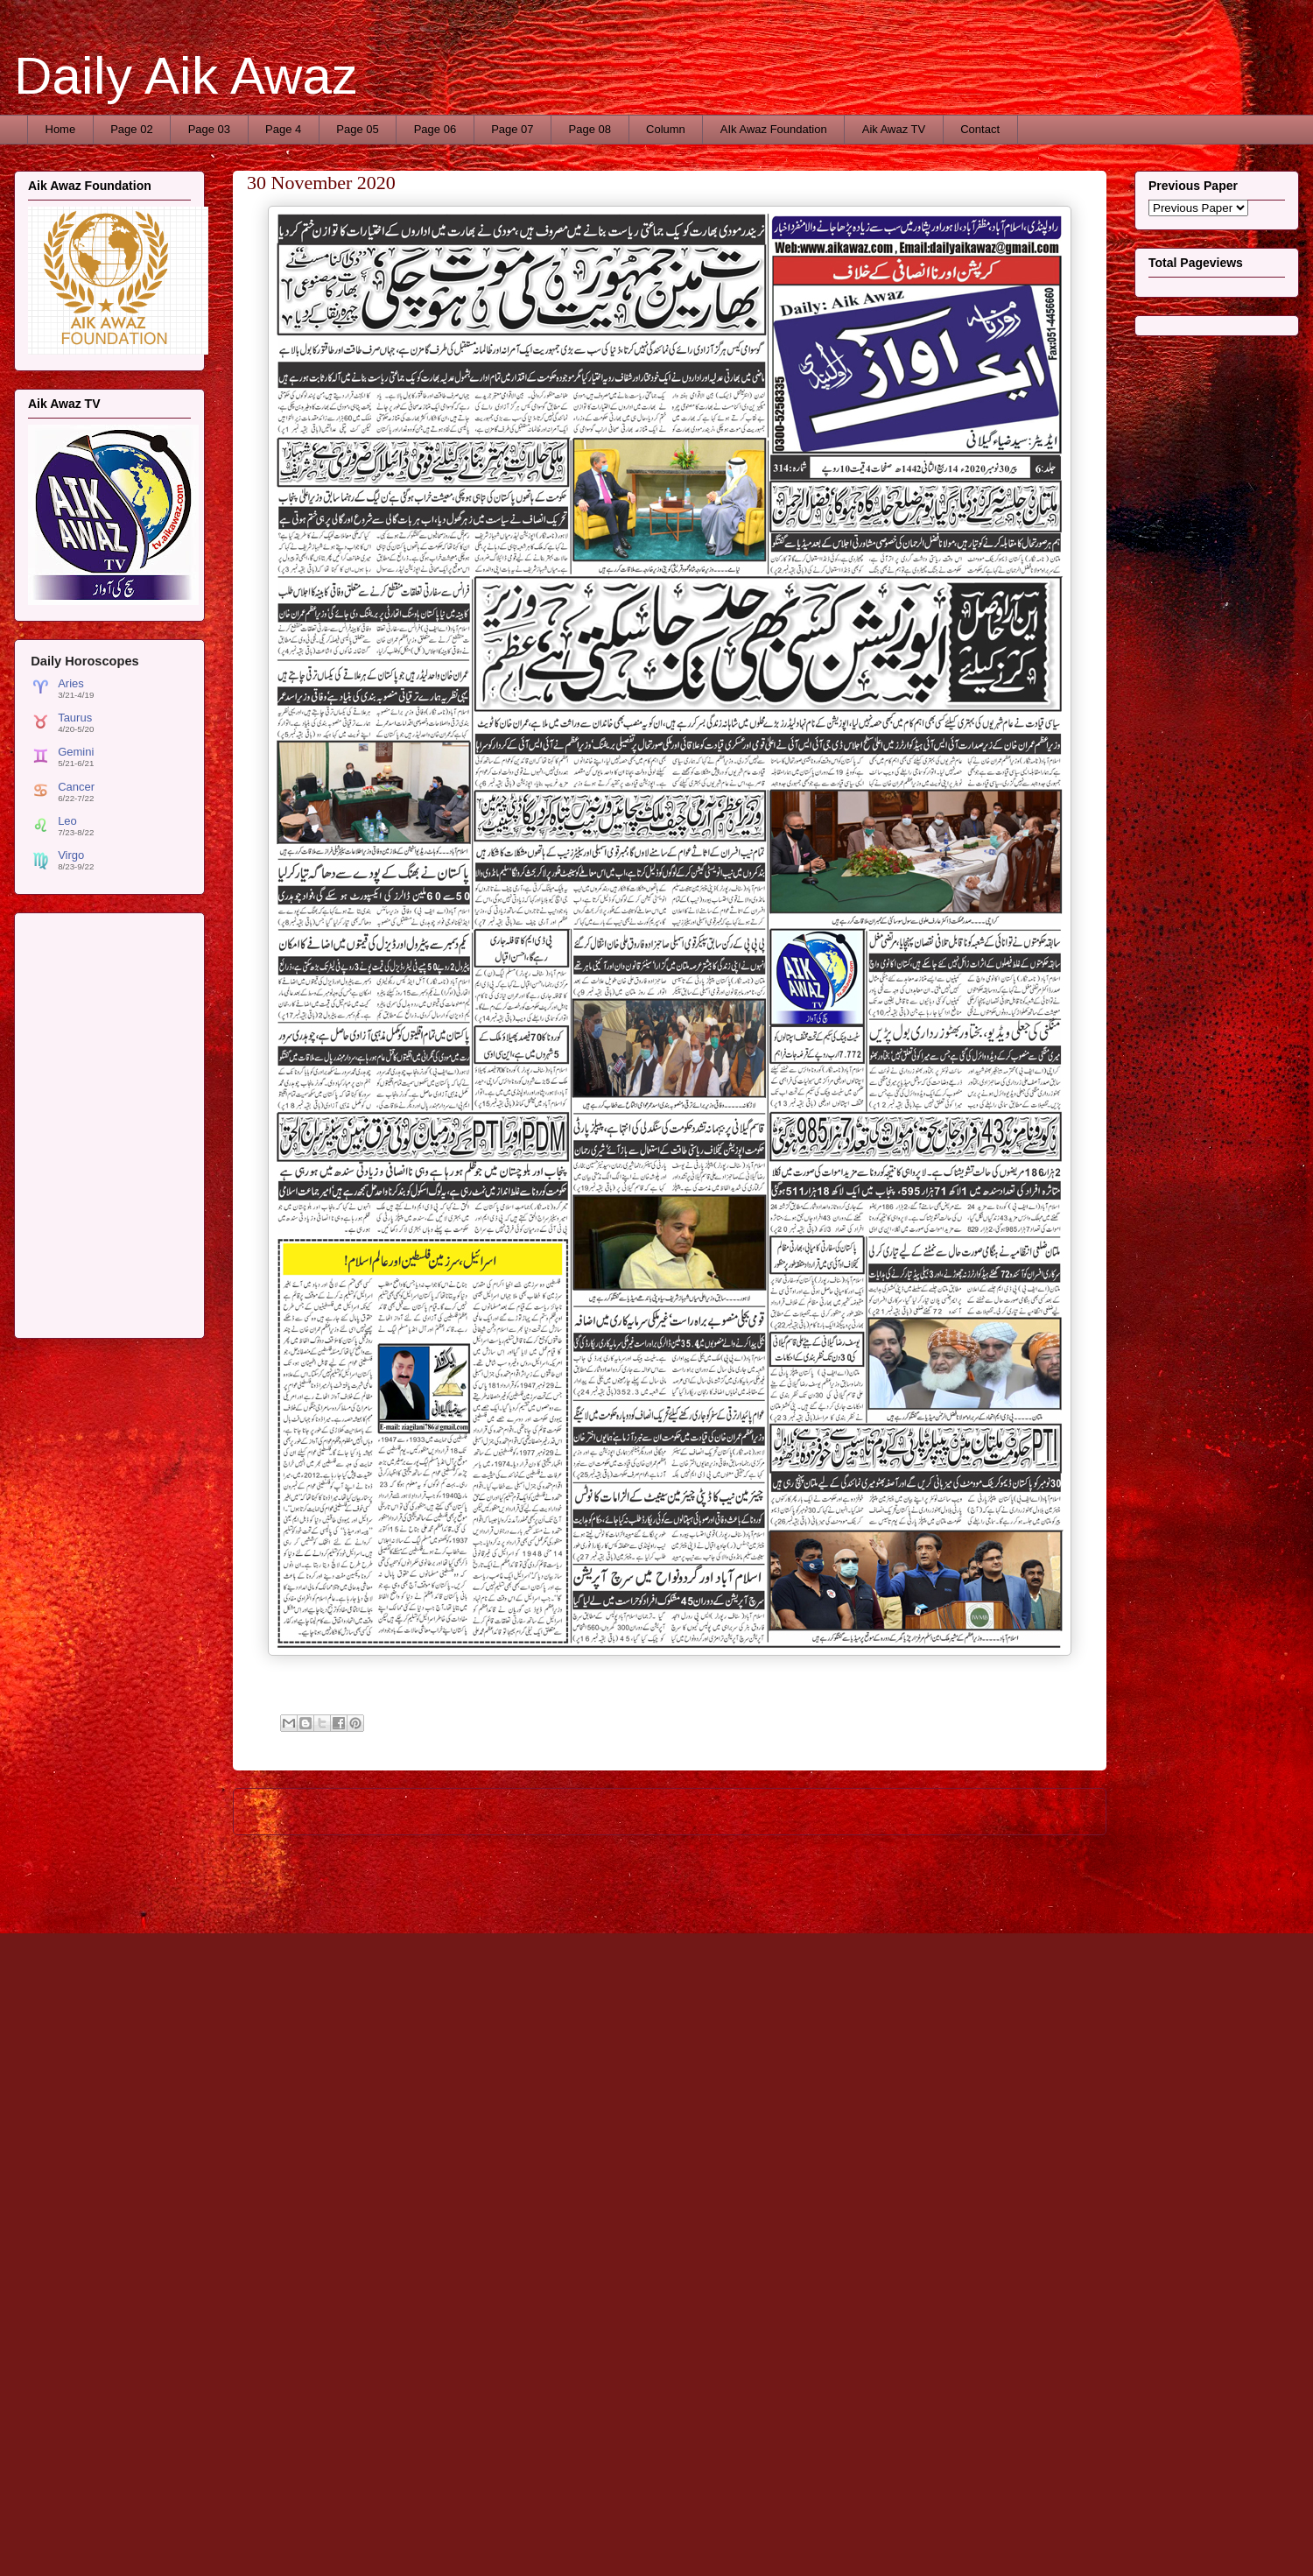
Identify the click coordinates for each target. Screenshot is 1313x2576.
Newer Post (282, 1811)
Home (61, 129)
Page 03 (209, 129)
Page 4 (283, 129)
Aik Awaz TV (894, 129)
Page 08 (590, 129)
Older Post (1060, 1811)
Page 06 (435, 129)
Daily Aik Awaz (186, 75)
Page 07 (512, 129)
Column (665, 129)
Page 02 (131, 129)
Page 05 (357, 129)
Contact (980, 129)
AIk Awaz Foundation (773, 129)
